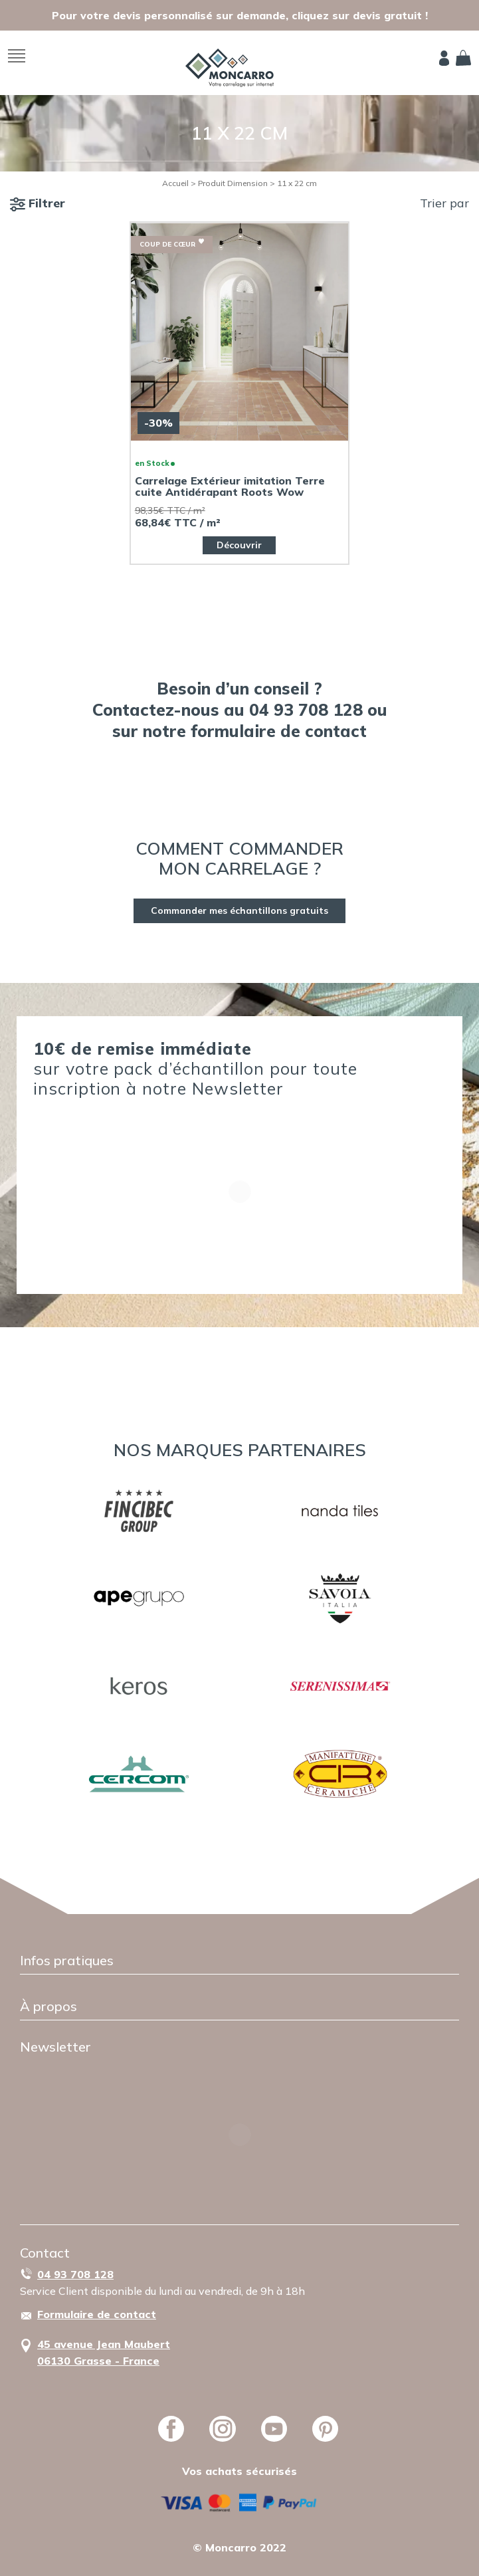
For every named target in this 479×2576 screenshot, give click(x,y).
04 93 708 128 (75, 2274)
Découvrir (239, 545)
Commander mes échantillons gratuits (239, 910)
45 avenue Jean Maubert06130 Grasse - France (103, 2352)
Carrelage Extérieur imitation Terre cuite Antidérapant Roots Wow (230, 486)
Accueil (175, 183)
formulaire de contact (279, 730)
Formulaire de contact (96, 2314)
